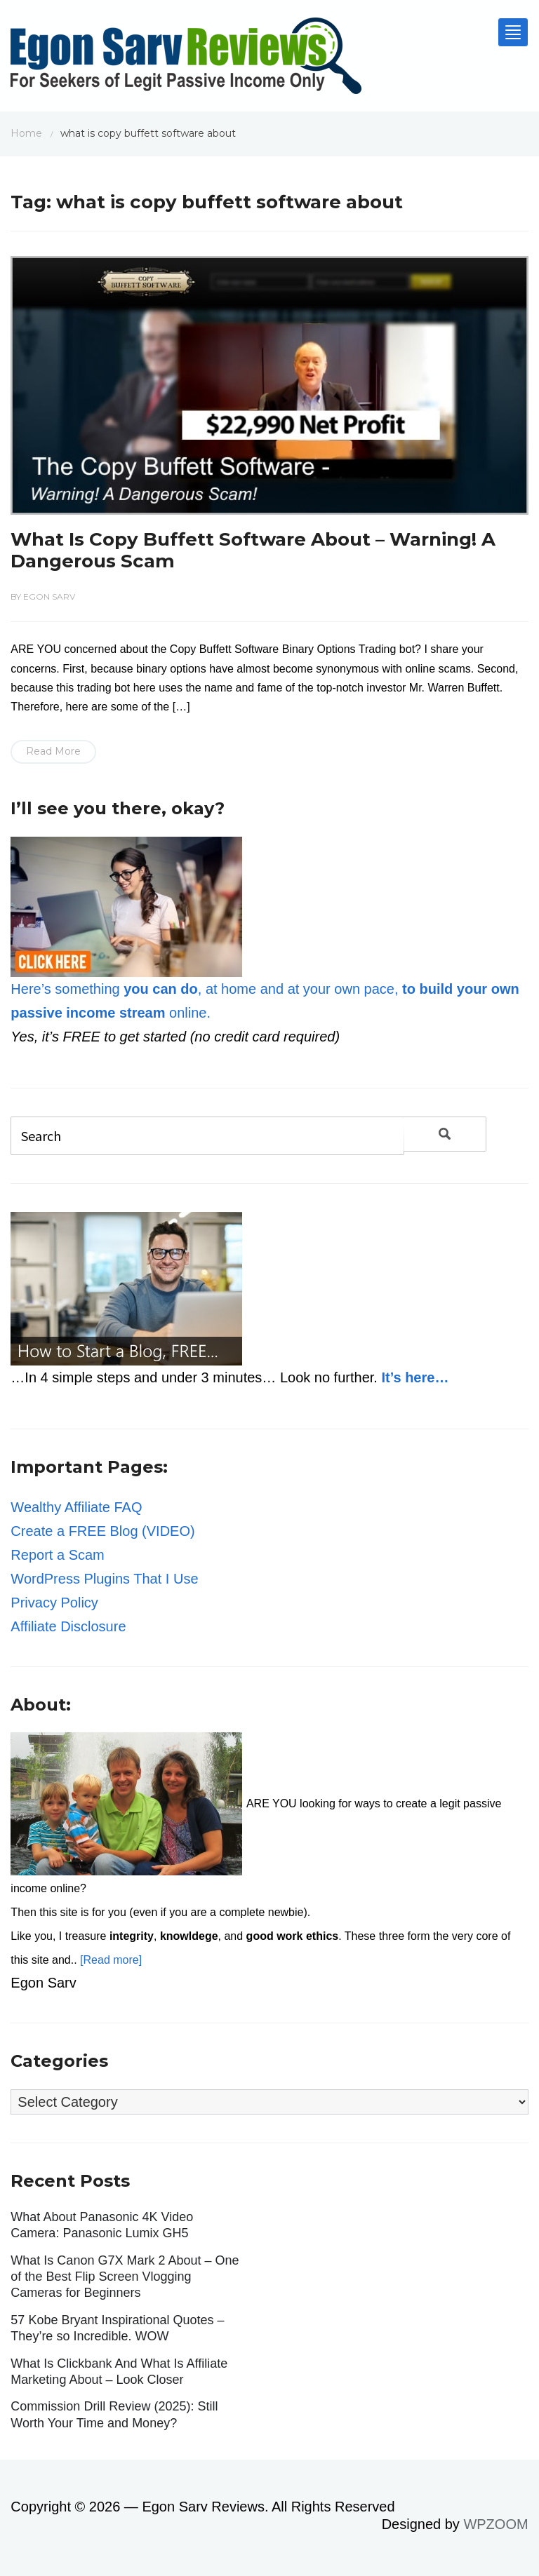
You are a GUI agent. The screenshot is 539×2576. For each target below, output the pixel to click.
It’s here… (414, 1377)
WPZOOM (495, 2524)
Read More (53, 751)
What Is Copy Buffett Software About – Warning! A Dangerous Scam (253, 550)
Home (26, 133)
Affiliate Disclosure (68, 1626)
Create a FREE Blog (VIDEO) (102, 1531)
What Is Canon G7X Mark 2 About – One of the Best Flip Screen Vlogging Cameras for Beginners (125, 2276)
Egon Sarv (49, 596)
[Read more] (111, 1960)
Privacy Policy (54, 1602)
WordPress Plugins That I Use (104, 1578)
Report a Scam (57, 1555)
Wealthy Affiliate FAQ (76, 1507)
